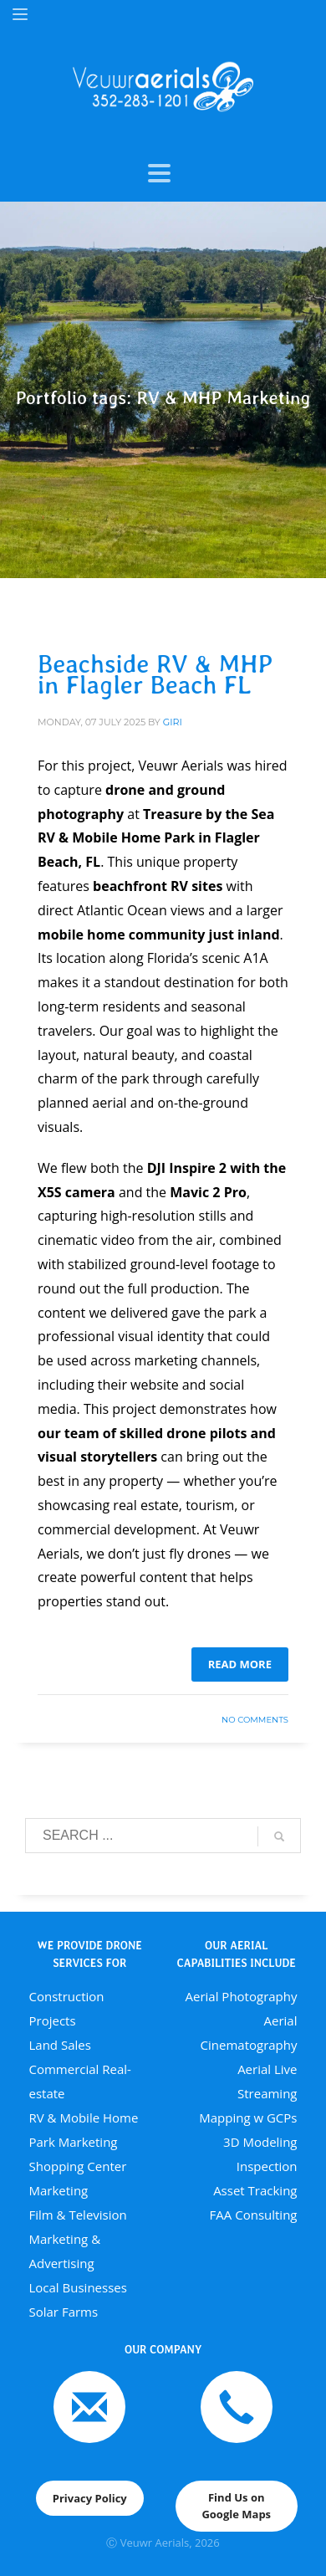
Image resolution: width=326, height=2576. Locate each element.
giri (172, 722)
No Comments (255, 1719)
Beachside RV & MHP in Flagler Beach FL (155, 673)
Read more (240, 1664)
